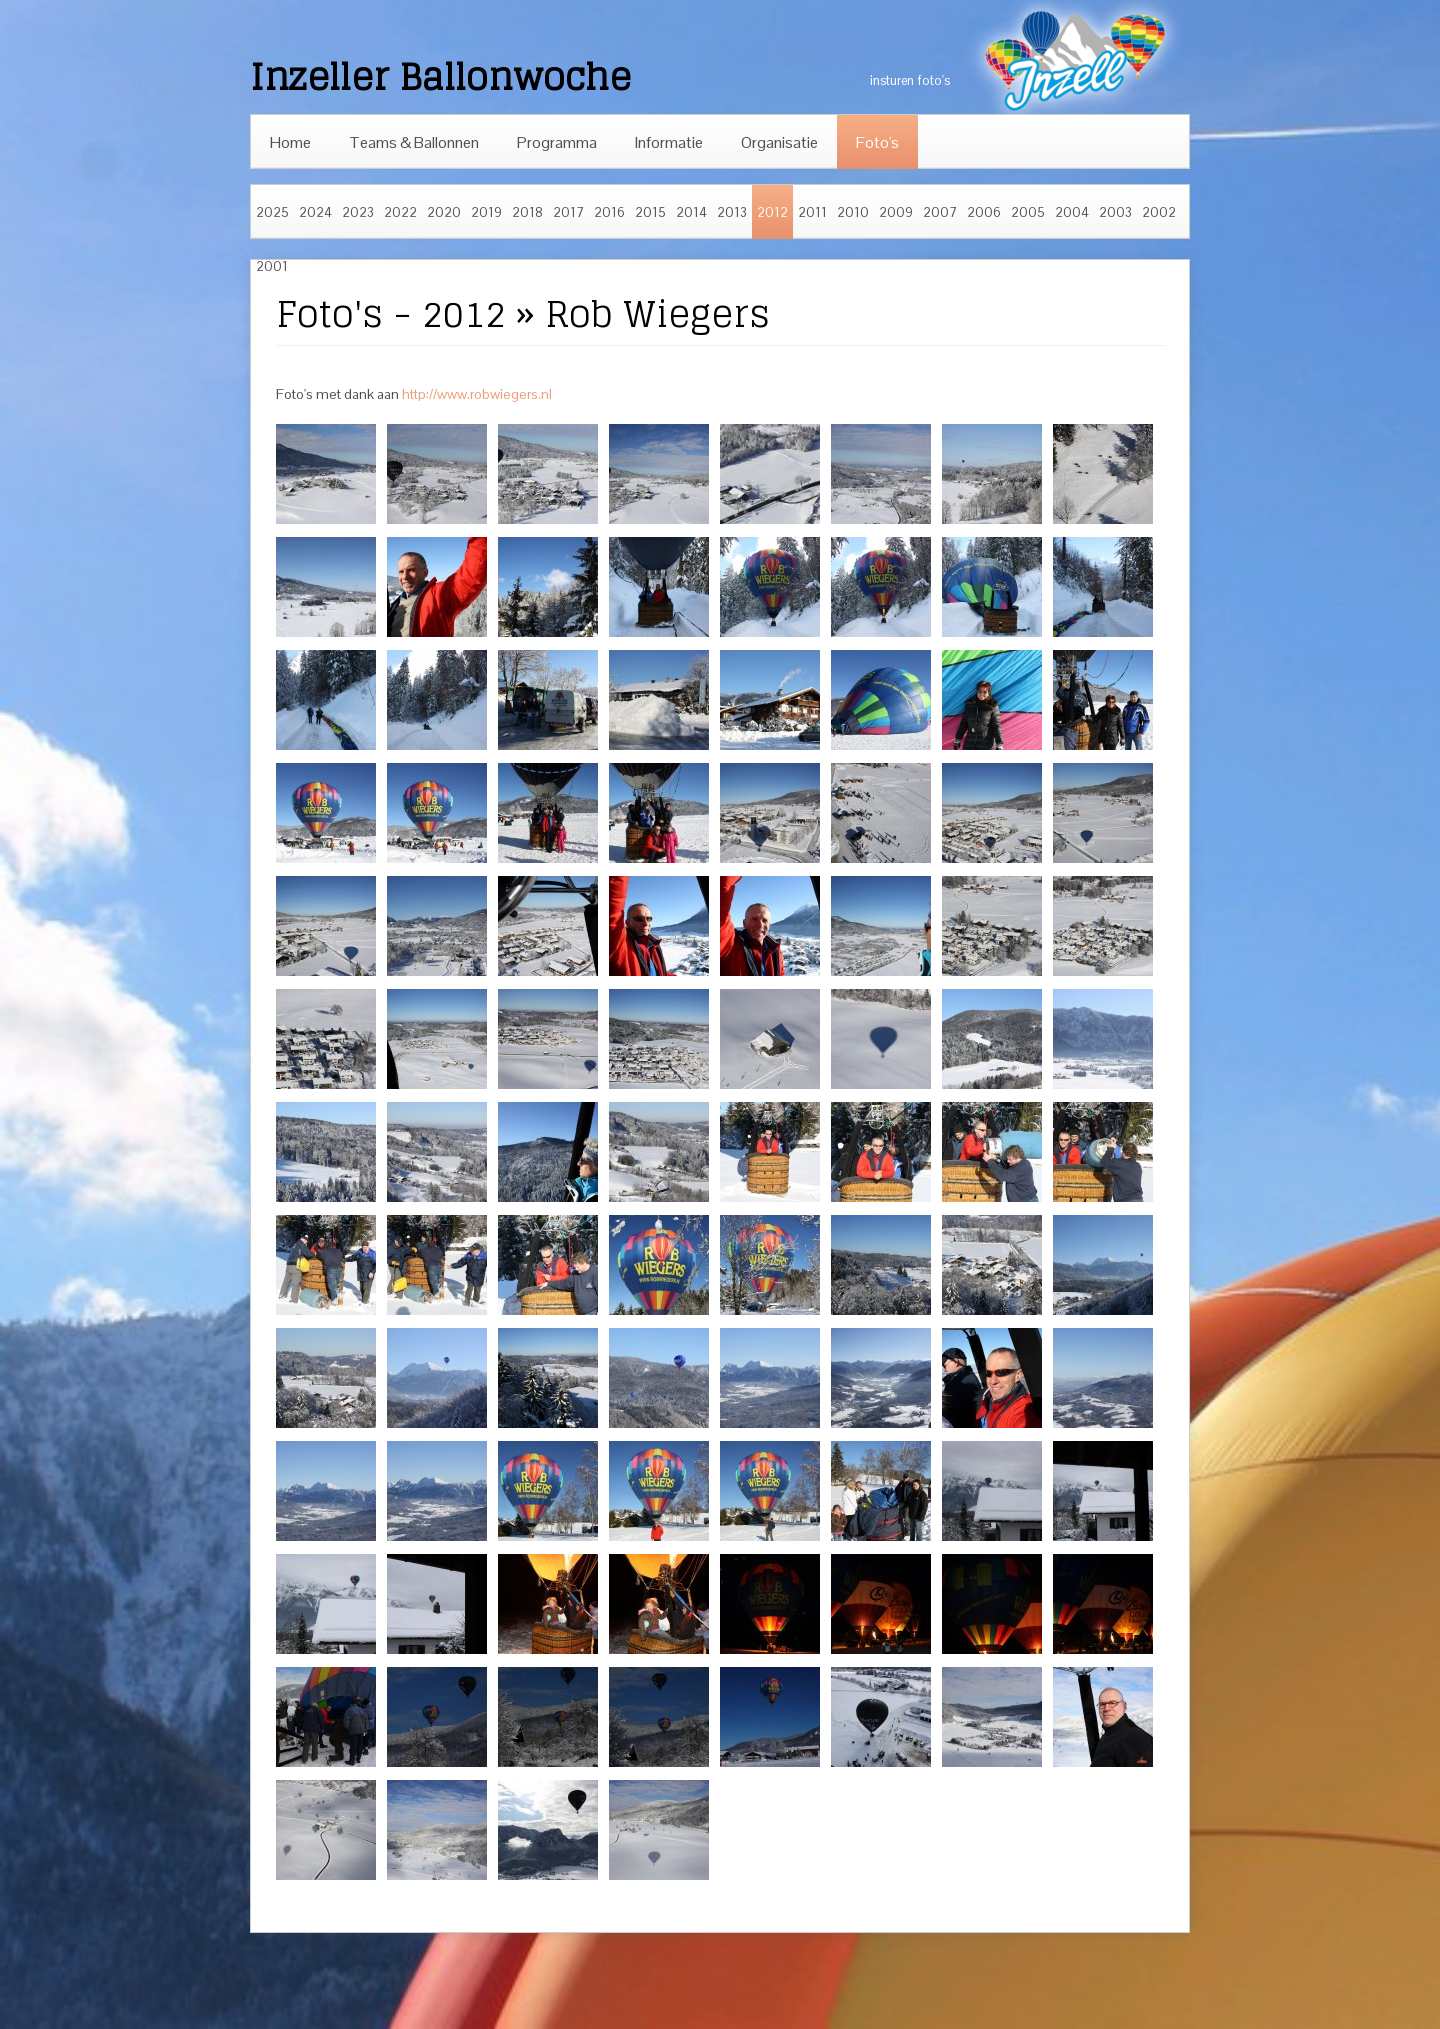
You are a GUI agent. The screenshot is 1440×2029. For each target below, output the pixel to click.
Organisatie (779, 142)
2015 (650, 212)
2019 (486, 212)
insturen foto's (910, 80)
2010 (853, 212)
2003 (1115, 212)
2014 (691, 212)
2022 (400, 212)
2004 (1072, 212)
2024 (315, 212)
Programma (557, 142)
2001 (272, 266)
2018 (527, 212)
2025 (272, 212)
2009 (896, 212)
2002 (1159, 212)
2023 (358, 212)
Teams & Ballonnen (414, 142)
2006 (984, 212)
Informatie (669, 142)
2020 (444, 212)
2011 (812, 212)
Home (290, 142)
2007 (940, 212)
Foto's (877, 142)
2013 (732, 212)
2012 (772, 212)
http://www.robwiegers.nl (477, 394)
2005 (1028, 212)
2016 (609, 212)
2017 (568, 212)
